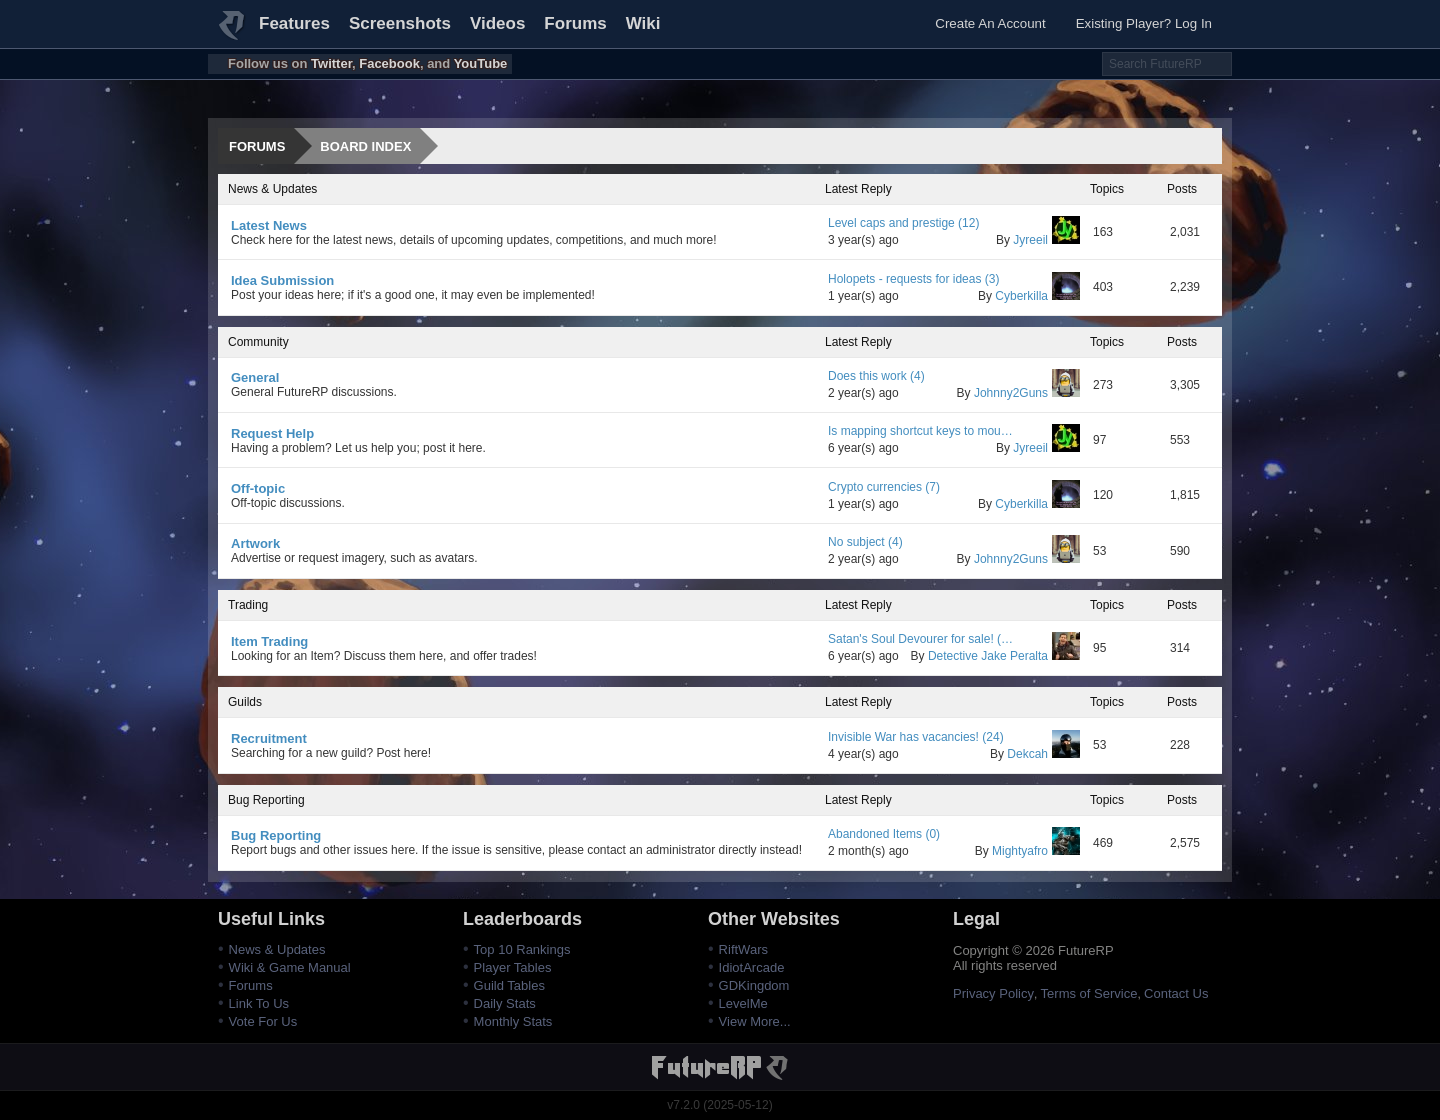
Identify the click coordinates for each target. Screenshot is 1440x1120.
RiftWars (743, 949)
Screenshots (400, 23)
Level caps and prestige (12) (903, 223)
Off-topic (258, 488)
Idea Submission (282, 280)
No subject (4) (865, 542)
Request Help (272, 433)
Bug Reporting (276, 835)
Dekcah (1043, 754)
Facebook (389, 63)
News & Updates (277, 949)
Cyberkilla (1037, 296)
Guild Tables (509, 985)
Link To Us (259, 1003)
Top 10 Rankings (522, 949)
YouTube (481, 63)
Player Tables (513, 967)
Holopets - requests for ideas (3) (913, 279)
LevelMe (743, 1003)
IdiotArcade (752, 967)
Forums (575, 23)
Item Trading (269, 641)
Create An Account (990, 23)
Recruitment (269, 738)
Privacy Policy (993, 993)
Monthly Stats (513, 1021)
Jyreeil (1046, 240)
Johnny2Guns (1027, 393)
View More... (755, 1021)
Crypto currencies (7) (884, 487)
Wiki (643, 23)
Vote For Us (263, 1021)
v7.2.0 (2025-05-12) (719, 1105)
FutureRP (233, 34)
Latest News (269, 225)
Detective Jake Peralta (1004, 656)
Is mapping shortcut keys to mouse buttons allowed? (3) (922, 431)
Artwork (255, 543)
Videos (497, 23)
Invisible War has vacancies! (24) (916, 737)
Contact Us (1176, 993)
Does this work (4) (876, 376)
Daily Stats (505, 1003)
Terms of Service (1089, 993)
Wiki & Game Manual (290, 967)
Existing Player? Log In (1144, 23)
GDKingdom (754, 985)
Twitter (331, 63)
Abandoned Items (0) (884, 834)
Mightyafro (1036, 851)
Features (294, 23)
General (255, 377)
